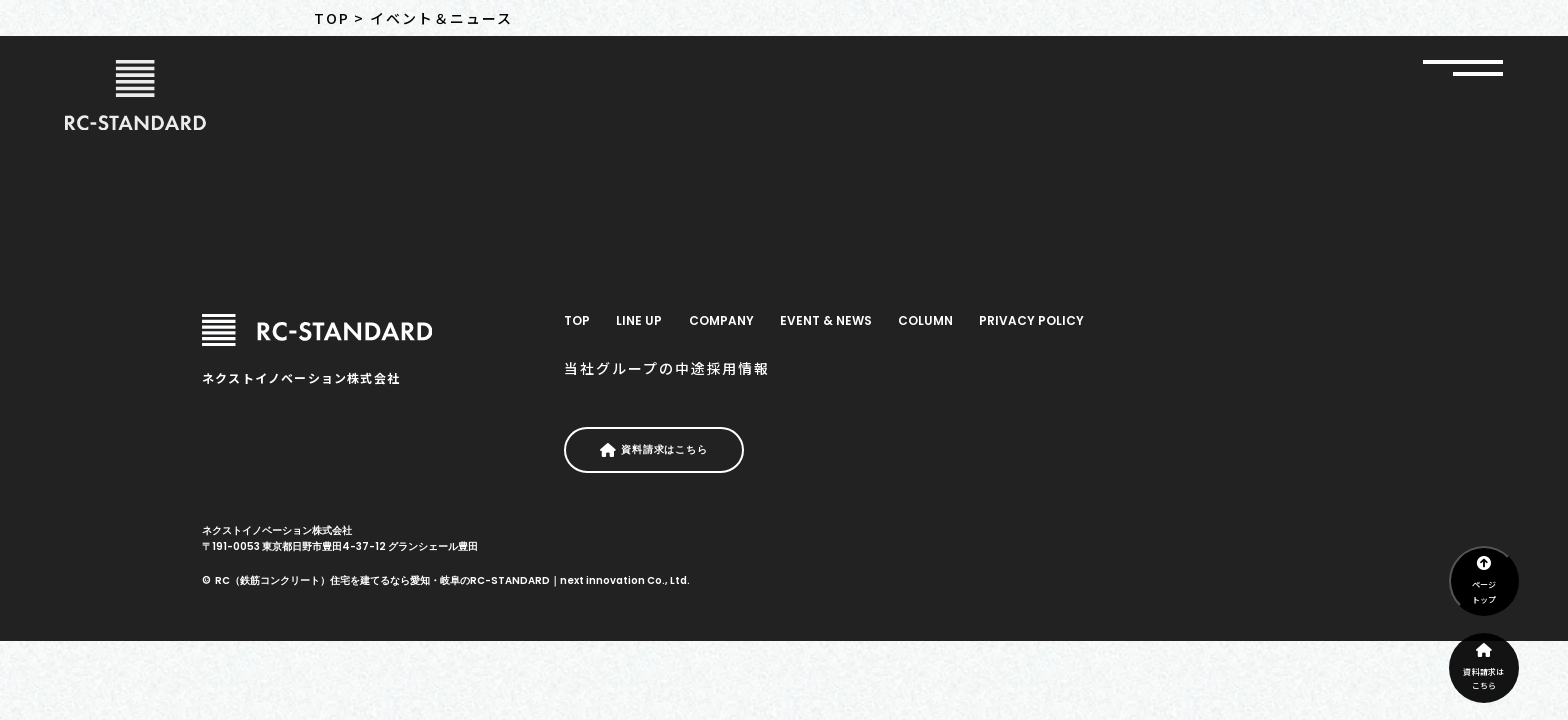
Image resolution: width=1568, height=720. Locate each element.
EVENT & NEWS (826, 320)
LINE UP (639, 320)
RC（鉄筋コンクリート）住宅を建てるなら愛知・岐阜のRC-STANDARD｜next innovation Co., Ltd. (452, 580)
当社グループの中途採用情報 (667, 368)
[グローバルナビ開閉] (1463, 68)
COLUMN (925, 320)
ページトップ (1484, 580)
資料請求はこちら (1484, 667)
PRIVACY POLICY (1031, 320)
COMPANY (721, 320)
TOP (577, 320)
